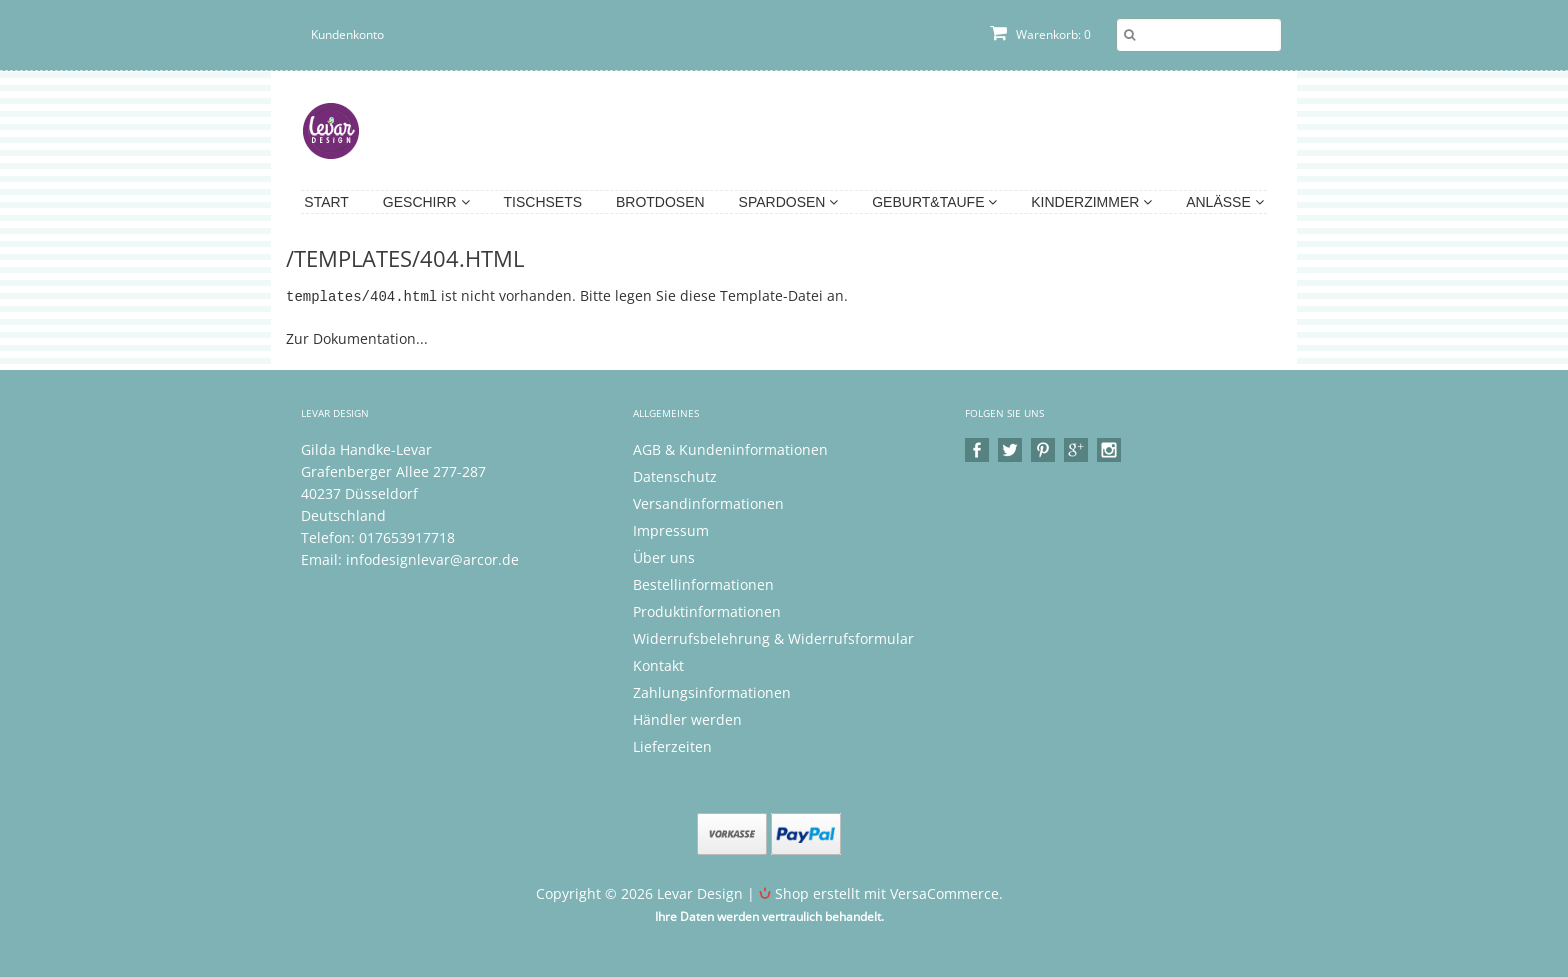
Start (326, 202)
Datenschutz (675, 475)
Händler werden (687, 718)
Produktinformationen (707, 610)
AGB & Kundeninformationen (730, 448)
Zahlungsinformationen (712, 691)
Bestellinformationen (703, 583)
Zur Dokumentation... (357, 337)
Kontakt (658, 664)
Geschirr (426, 202)
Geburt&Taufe (934, 202)
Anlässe (1224, 202)
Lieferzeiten (672, 745)
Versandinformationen (708, 502)
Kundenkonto (347, 34)
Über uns (664, 556)
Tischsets (543, 202)
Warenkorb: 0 (1040, 34)
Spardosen (789, 202)
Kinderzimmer (1091, 202)
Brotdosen (660, 202)
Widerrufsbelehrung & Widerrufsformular (773, 637)
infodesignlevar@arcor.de (432, 558)
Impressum (671, 529)
